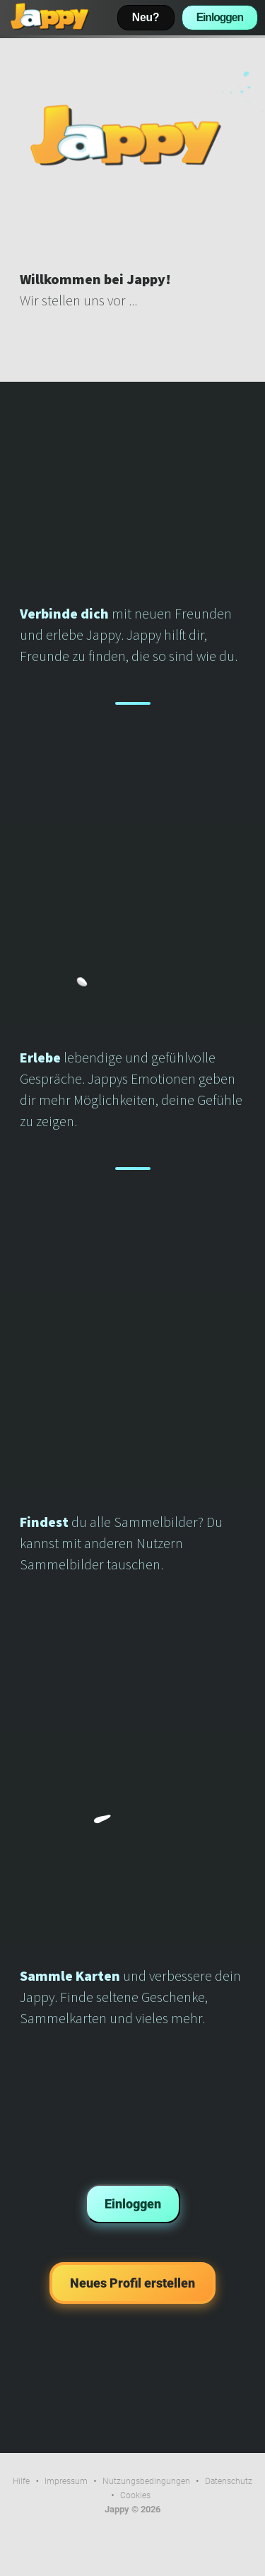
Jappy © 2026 (132, 2509)
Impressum (66, 2481)
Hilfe (21, 2481)
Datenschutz (228, 2481)
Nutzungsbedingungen (146, 2481)
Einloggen (219, 17)
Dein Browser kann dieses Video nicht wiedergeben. (132, 134)
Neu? (146, 17)
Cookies (135, 2495)
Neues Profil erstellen (132, 2283)
